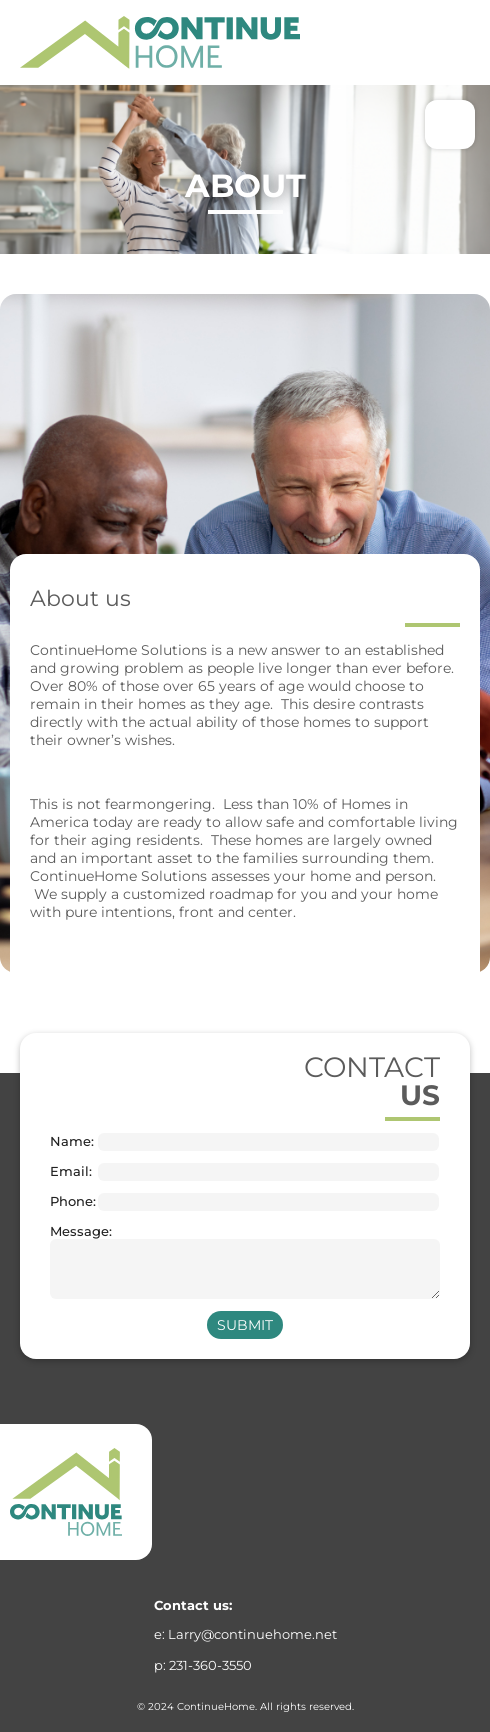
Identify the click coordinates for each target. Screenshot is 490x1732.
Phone (71, 1201)
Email (69, 1171)
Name (70, 1141)
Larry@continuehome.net (252, 1634)
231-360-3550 (210, 1665)
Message (72, 1231)
